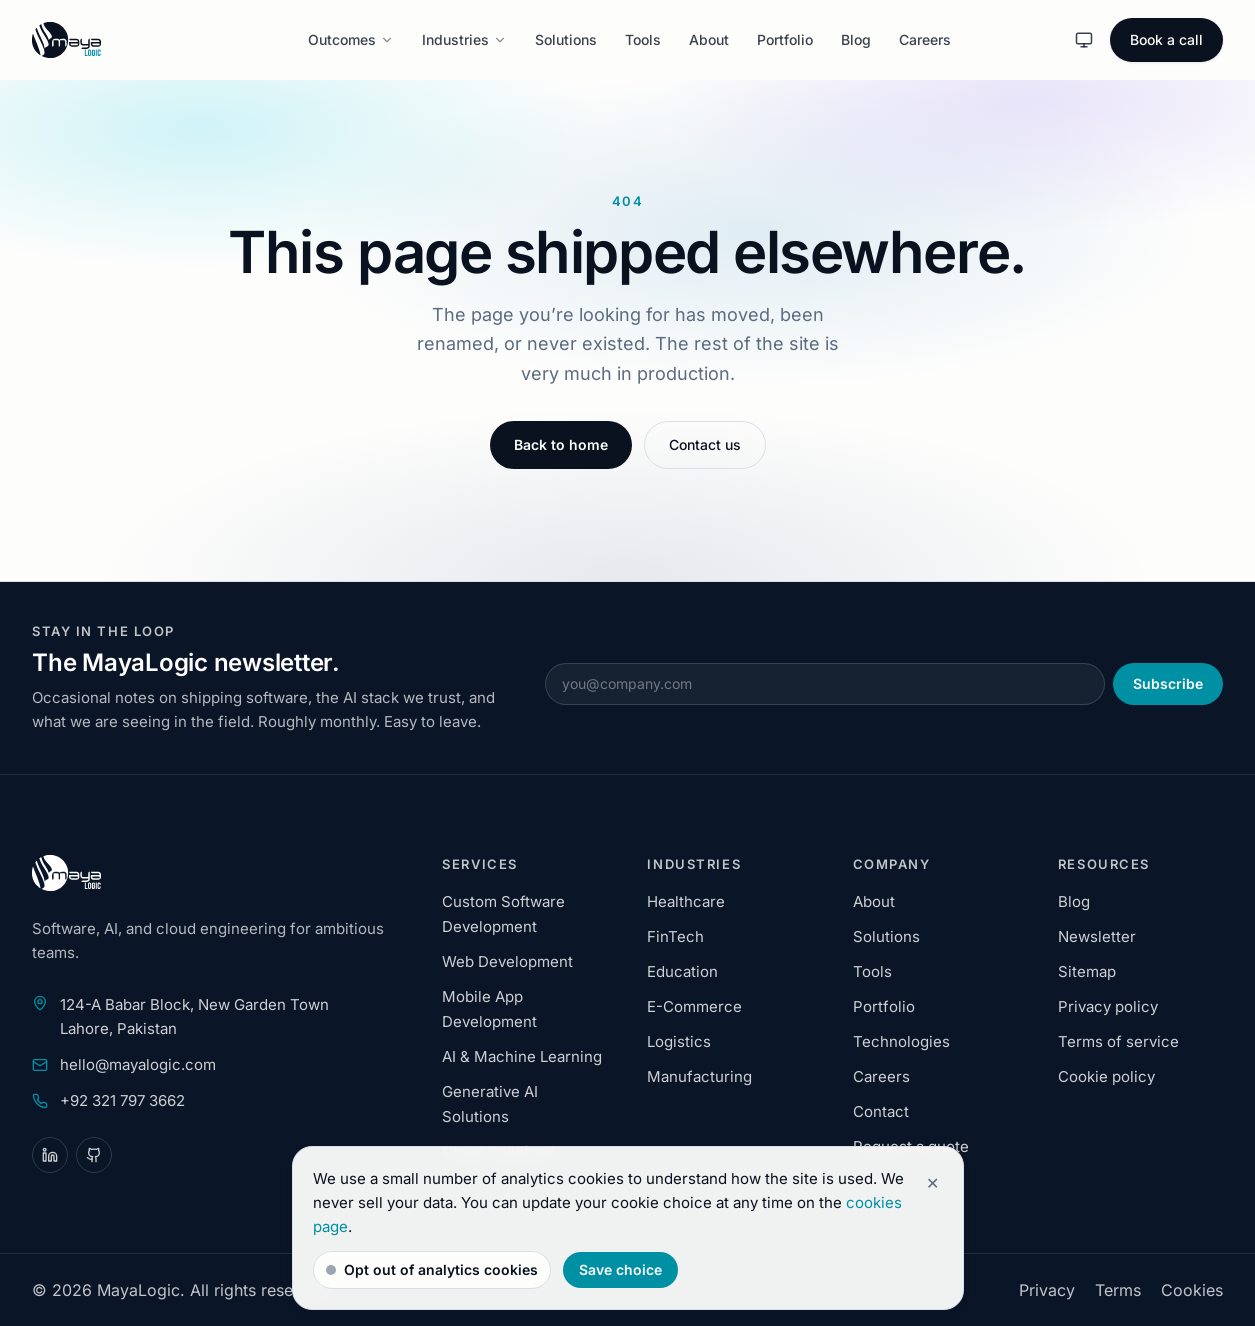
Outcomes (351, 39)
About (709, 39)
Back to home (561, 444)
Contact (881, 1111)
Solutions (566, 39)
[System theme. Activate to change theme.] (1084, 40)
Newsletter (1097, 936)
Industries (464, 39)
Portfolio (785, 39)
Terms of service (1118, 1041)
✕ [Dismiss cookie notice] (932, 1183)
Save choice (620, 1269)
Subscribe (1168, 683)
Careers (925, 39)
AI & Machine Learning (522, 1056)
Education (682, 971)
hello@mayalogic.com (138, 1064)
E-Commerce (694, 1006)
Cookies (1192, 1290)
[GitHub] (94, 1155)
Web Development (507, 961)
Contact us (705, 444)
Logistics (679, 1041)
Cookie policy (1106, 1076)
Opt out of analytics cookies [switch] (432, 1269)
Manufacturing (699, 1076)
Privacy (1047, 1290)
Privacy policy (1108, 1006)
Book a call (1166, 39)
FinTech (675, 936)
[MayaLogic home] (112, 40)
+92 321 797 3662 (122, 1100)
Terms (1118, 1290)
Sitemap (1087, 971)
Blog (856, 39)
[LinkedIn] (50, 1155)
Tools (643, 39)
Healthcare (686, 901)
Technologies (901, 1041)
